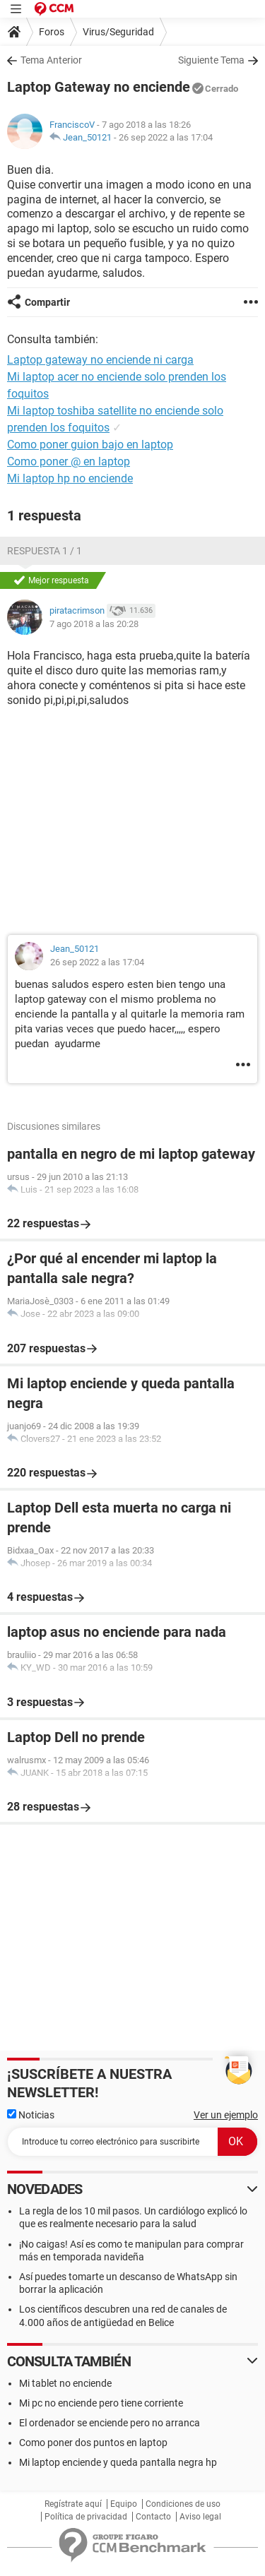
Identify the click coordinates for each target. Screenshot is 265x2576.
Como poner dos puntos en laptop (93, 2442)
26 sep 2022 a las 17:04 (166, 137)
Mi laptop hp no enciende (70, 478)
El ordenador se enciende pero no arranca (109, 2422)
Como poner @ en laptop (68, 461)
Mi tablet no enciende (65, 2383)
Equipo (123, 2504)
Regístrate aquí (73, 2504)
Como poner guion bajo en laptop (90, 444)
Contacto (153, 2517)
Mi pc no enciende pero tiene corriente (101, 2403)
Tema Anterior (51, 60)
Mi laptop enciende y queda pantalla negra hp (118, 2462)
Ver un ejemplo (226, 2115)
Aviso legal (200, 2517)
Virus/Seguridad (118, 31)
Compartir (47, 302)
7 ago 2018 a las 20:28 (94, 624)
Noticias (30, 2115)
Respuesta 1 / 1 (44, 550)
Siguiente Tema (211, 60)
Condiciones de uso (183, 2504)
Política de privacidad (86, 2517)
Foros (51, 31)
